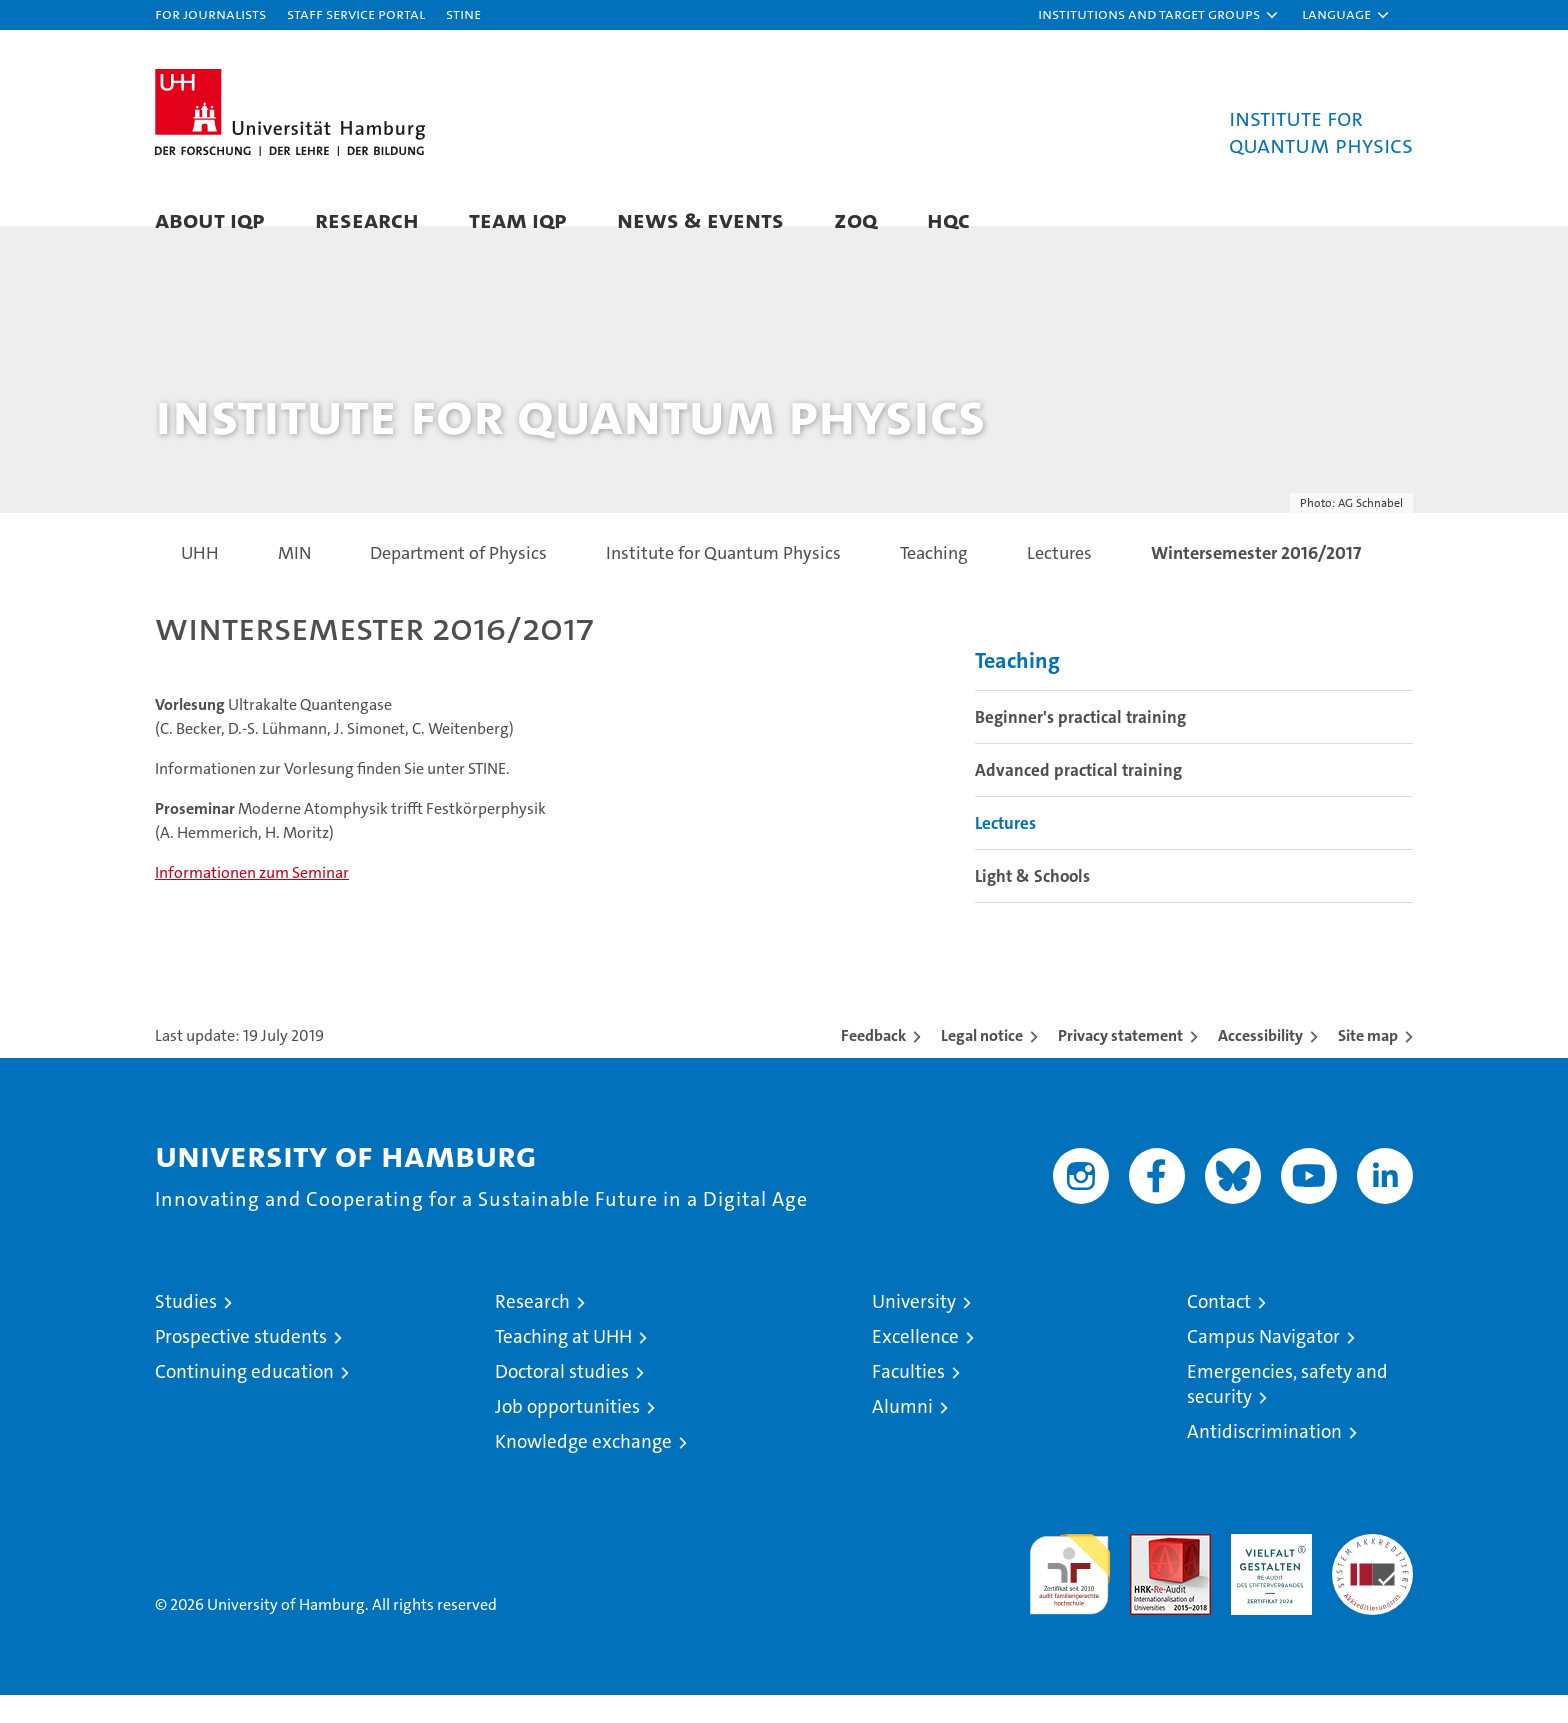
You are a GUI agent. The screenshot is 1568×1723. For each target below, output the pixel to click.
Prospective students (241, 1364)
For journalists (210, 13)
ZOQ (855, 219)
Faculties (908, 1399)
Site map (1368, 1063)
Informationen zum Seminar (252, 900)
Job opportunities (567, 1434)
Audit (1149, 1572)
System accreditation (1372, 1583)
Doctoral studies (562, 1399)
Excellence (915, 1364)
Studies (186, 1329)
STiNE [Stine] (463, 13)
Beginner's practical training (1080, 744)
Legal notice (982, 1063)
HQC (948, 219)
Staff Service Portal (356, 13)
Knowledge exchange (583, 1469)
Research (367, 219)
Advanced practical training (1078, 797)
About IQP (210, 219)
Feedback (873, 1063)
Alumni (902, 1434)
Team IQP (518, 219)
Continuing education (244, 1399)
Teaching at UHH (563, 1364)
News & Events (700, 219)
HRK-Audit (1266, 1572)
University (914, 1329)
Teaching (1017, 687)
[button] (1159, 15)
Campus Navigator (1263, 1364)
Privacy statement (1120, 1063)
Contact (1219, 1329)
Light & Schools (1032, 903)
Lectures (1005, 850)
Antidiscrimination (1264, 1459)
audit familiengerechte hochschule (1069, 1593)
